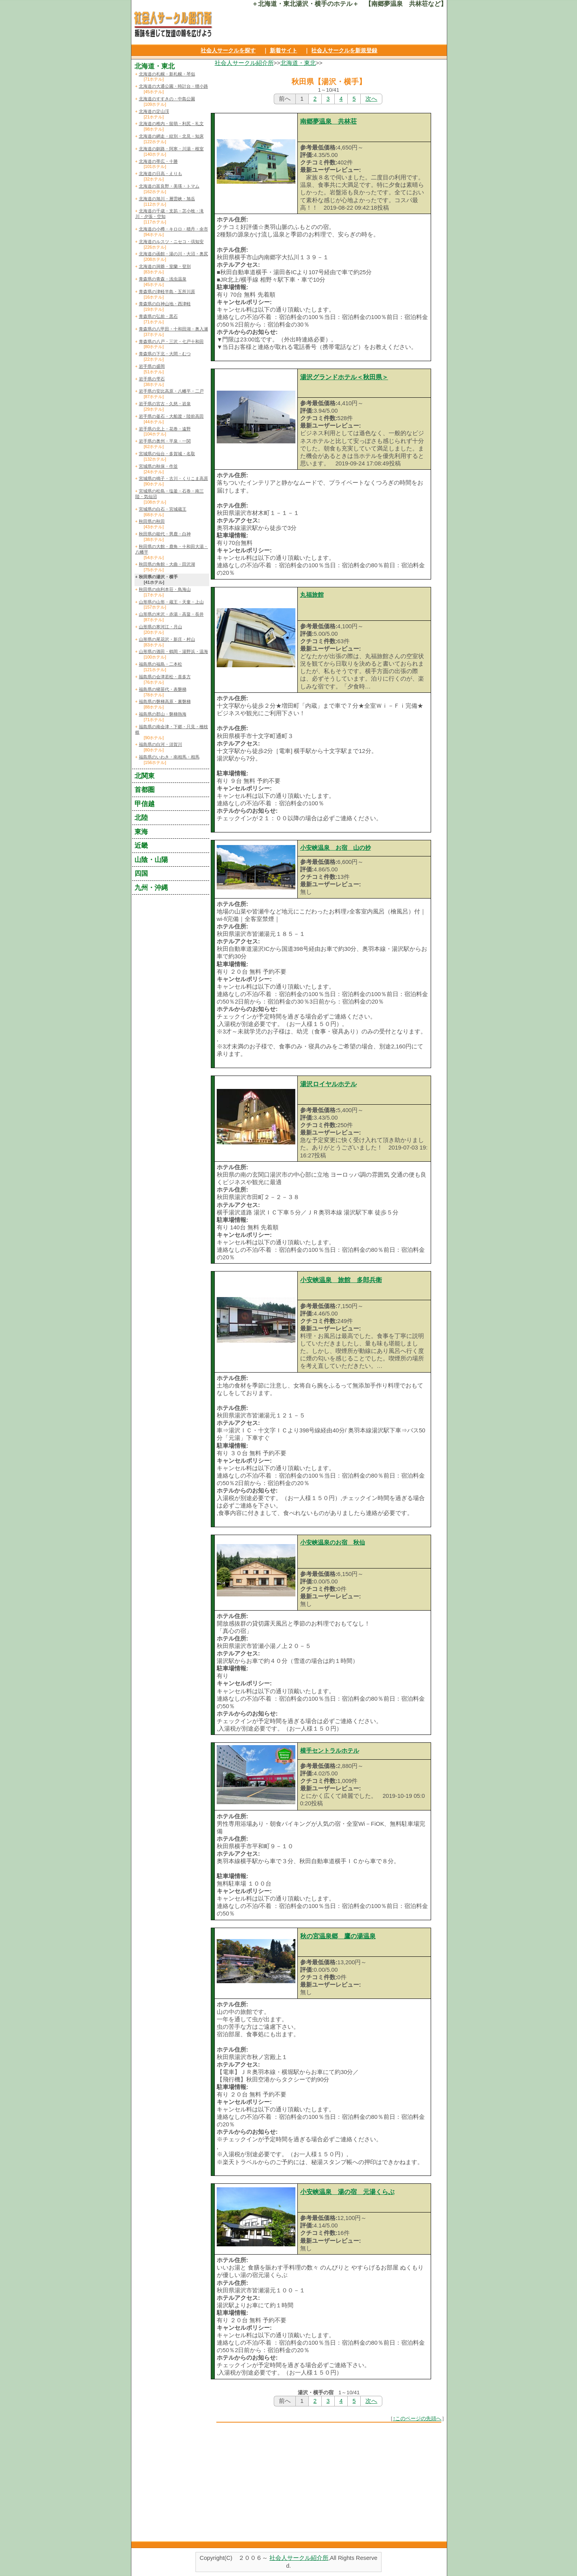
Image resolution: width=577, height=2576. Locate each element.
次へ (371, 99)
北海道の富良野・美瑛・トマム (169, 186)
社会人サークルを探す (228, 50)
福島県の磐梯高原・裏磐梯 (165, 701)
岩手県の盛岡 (152, 366)
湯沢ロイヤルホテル (328, 1084)
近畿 (141, 845)
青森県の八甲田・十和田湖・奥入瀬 (173, 329)
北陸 (141, 817)
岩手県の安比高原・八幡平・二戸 (171, 391)
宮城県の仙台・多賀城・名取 (167, 453)
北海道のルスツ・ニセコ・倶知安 (171, 241)
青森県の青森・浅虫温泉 (162, 279)
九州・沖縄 (151, 887)
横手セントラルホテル (329, 1750)
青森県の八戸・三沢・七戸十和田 (171, 341)
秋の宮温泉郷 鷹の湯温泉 (338, 1936)
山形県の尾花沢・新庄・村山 (167, 639)
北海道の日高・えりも (160, 173)
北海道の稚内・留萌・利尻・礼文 (171, 123)
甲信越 (145, 804)
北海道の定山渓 (154, 111)
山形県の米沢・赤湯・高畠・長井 (171, 614)
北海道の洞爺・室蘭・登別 (165, 266)
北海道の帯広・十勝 (158, 161)
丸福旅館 (312, 595)
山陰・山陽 (151, 860)
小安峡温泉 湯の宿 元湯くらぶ (347, 2191)
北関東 (145, 776)
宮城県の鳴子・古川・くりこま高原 (173, 478)
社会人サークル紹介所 (244, 63)
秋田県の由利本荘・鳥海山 (165, 589)
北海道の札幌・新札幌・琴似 (167, 74)
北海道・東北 (298, 63)
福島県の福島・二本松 (160, 664)
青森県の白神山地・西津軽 (165, 303)
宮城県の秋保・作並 (158, 466)
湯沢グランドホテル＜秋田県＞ (344, 377)
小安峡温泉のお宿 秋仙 (332, 1542)
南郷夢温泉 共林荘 (328, 121)
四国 (141, 873)
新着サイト (283, 50)
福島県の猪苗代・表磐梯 (162, 689)
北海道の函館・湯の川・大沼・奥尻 (173, 253)
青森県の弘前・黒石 (158, 316)
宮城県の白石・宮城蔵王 (162, 509)
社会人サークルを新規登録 (344, 50)
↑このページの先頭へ (417, 2418)
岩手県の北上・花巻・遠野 (165, 428)
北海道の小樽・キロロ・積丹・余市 (173, 229)
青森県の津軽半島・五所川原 (167, 291)
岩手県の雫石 (152, 378)
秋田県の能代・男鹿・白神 (165, 533)
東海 (141, 832)
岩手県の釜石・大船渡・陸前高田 (171, 416)
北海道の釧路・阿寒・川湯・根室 (171, 148)
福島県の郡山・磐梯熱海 (162, 714)
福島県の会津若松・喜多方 (165, 676)
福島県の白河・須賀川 (160, 744)
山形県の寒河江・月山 (160, 626)
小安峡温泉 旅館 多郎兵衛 (341, 1280)
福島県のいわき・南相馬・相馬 (169, 757)
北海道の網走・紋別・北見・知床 (171, 136)
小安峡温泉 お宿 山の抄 (335, 848)
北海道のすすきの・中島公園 (167, 98)
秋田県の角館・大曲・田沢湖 (167, 564)
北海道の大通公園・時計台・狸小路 (173, 86)
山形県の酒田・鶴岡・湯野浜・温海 (173, 651)
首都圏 (145, 789)
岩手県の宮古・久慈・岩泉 (165, 403)
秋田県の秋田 (152, 521)
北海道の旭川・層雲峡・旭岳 (167, 198)
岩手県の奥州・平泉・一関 (165, 441)
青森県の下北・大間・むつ (165, 353)
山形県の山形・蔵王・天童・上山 (171, 602)
